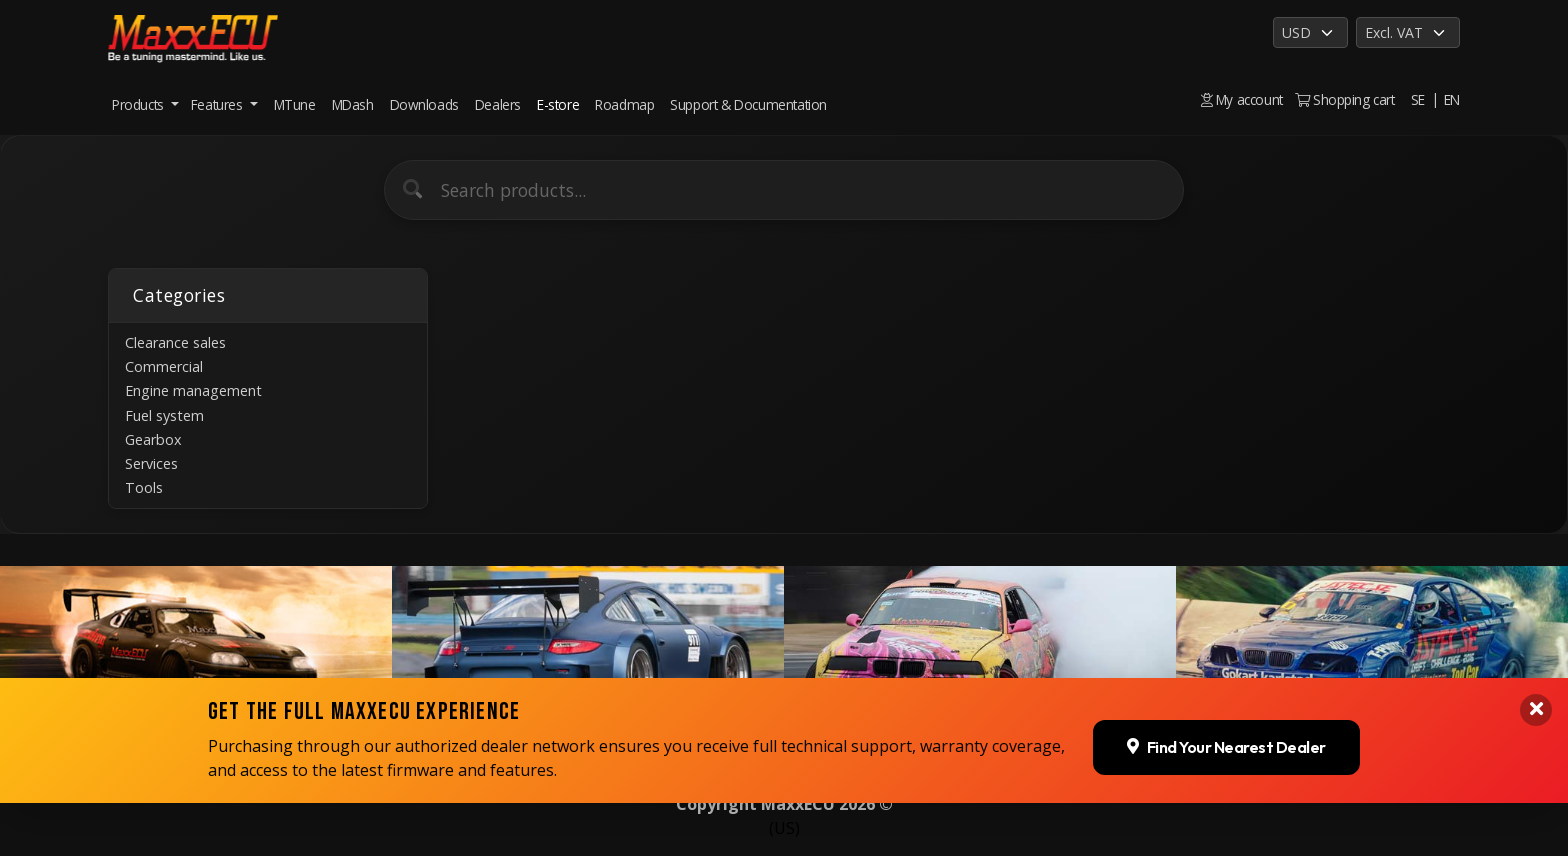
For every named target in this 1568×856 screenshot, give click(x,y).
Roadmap (624, 104)
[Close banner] (1536, 760)
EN (1452, 99)
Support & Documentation (748, 104)
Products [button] (139, 104)
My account (1242, 99)
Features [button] (218, 104)
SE (1418, 99)
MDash (353, 104)
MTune (295, 104)
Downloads (424, 104)
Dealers (498, 104)
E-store (558, 104)
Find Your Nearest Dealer (1226, 797)
